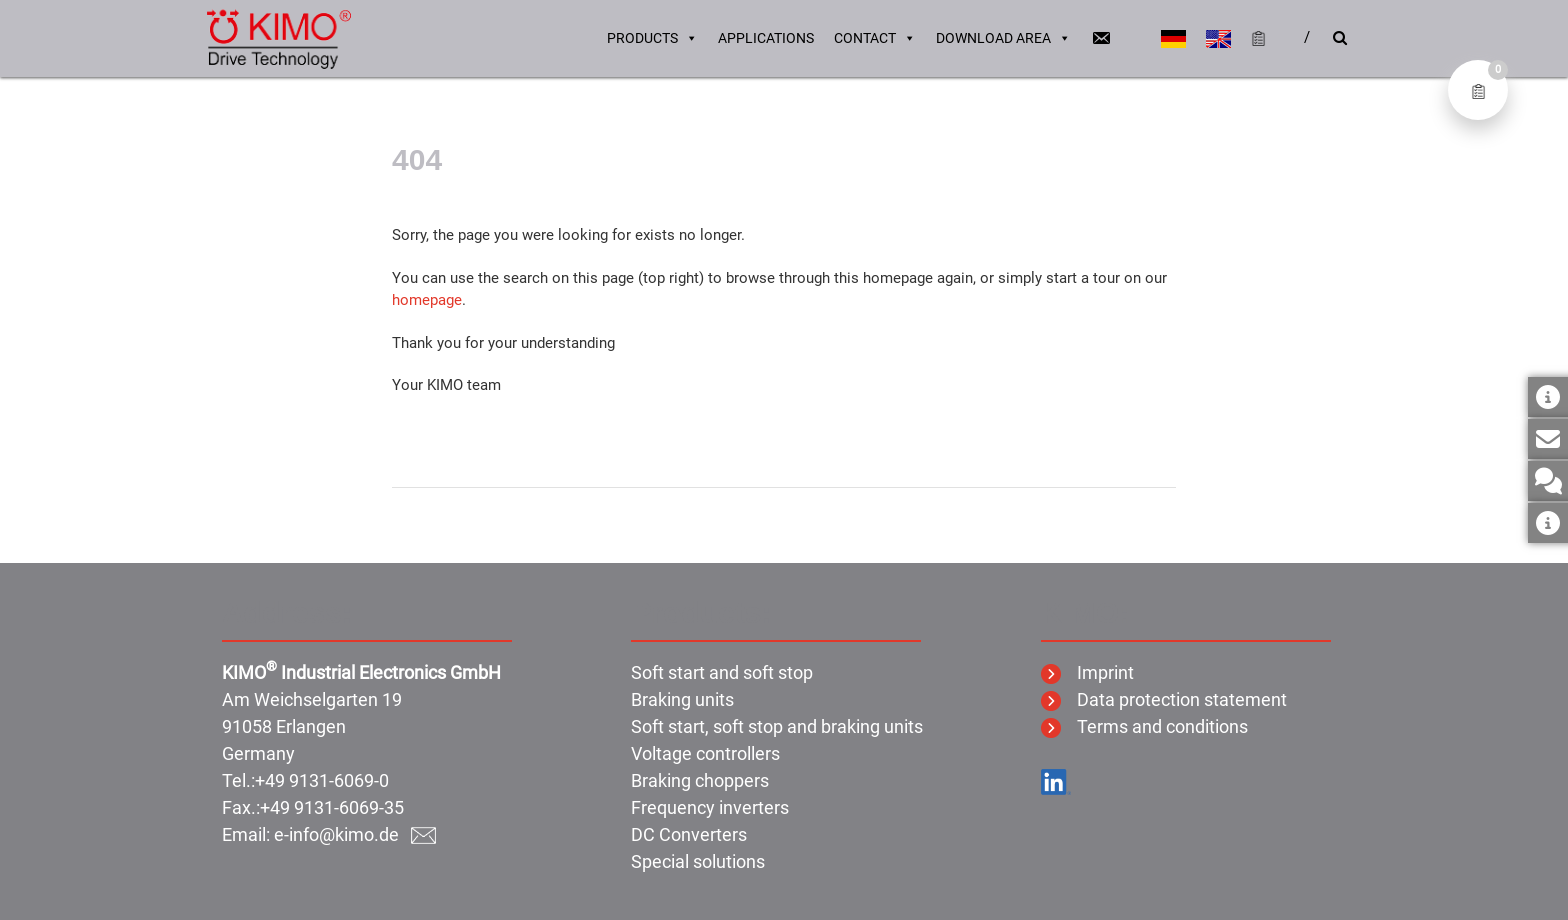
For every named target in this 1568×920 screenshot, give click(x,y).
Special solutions (698, 861)
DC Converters (689, 834)
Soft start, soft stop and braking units (777, 726)
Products (652, 40)
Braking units (682, 699)
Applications (766, 40)
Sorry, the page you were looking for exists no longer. (568, 235)
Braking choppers (700, 780)
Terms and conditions (1144, 726)
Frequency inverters (710, 807)
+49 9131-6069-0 (322, 780)
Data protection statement (1164, 699)
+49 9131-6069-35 (332, 807)
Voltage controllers (705, 753)
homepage (427, 300)
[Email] (1101, 40)
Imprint (1087, 672)
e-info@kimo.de (355, 834)
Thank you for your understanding (503, 343)
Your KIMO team (446, 385)
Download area (1003, 40)
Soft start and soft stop (722, 672)
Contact (875, 40)
